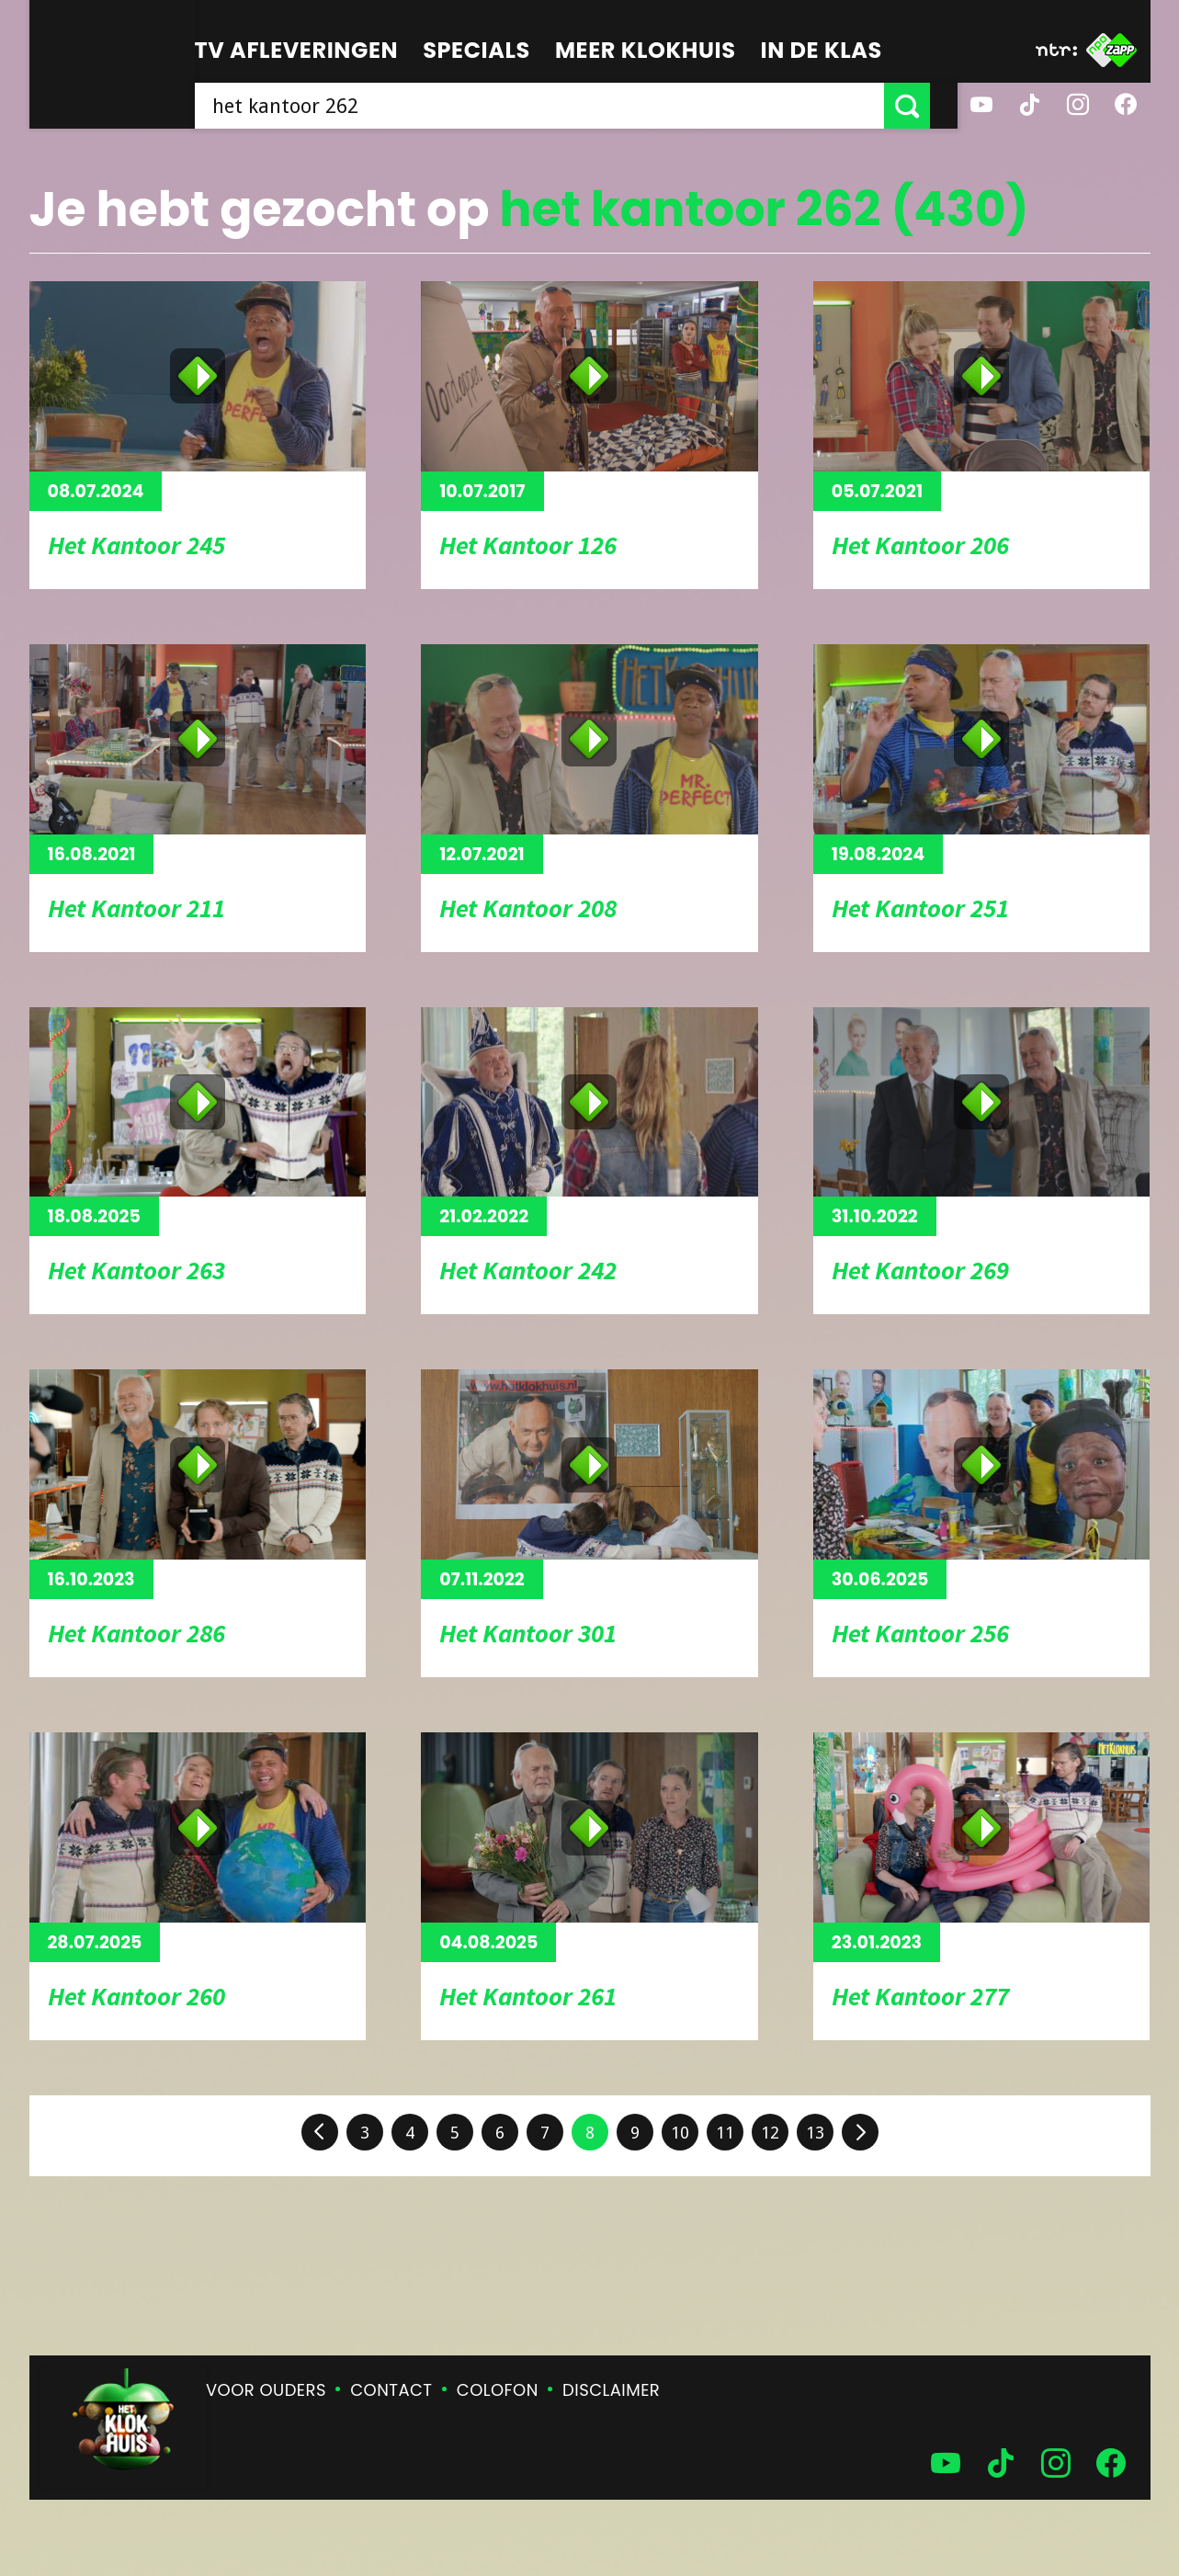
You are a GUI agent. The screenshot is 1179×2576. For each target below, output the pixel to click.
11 (725, 2132)
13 (815, 2132)
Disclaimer (611, 2389)
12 (770, 2132)
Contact (391, 2389)
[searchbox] (553, 106)
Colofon (497, 2389)
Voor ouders (266, 2389)
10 (680, 2132)
